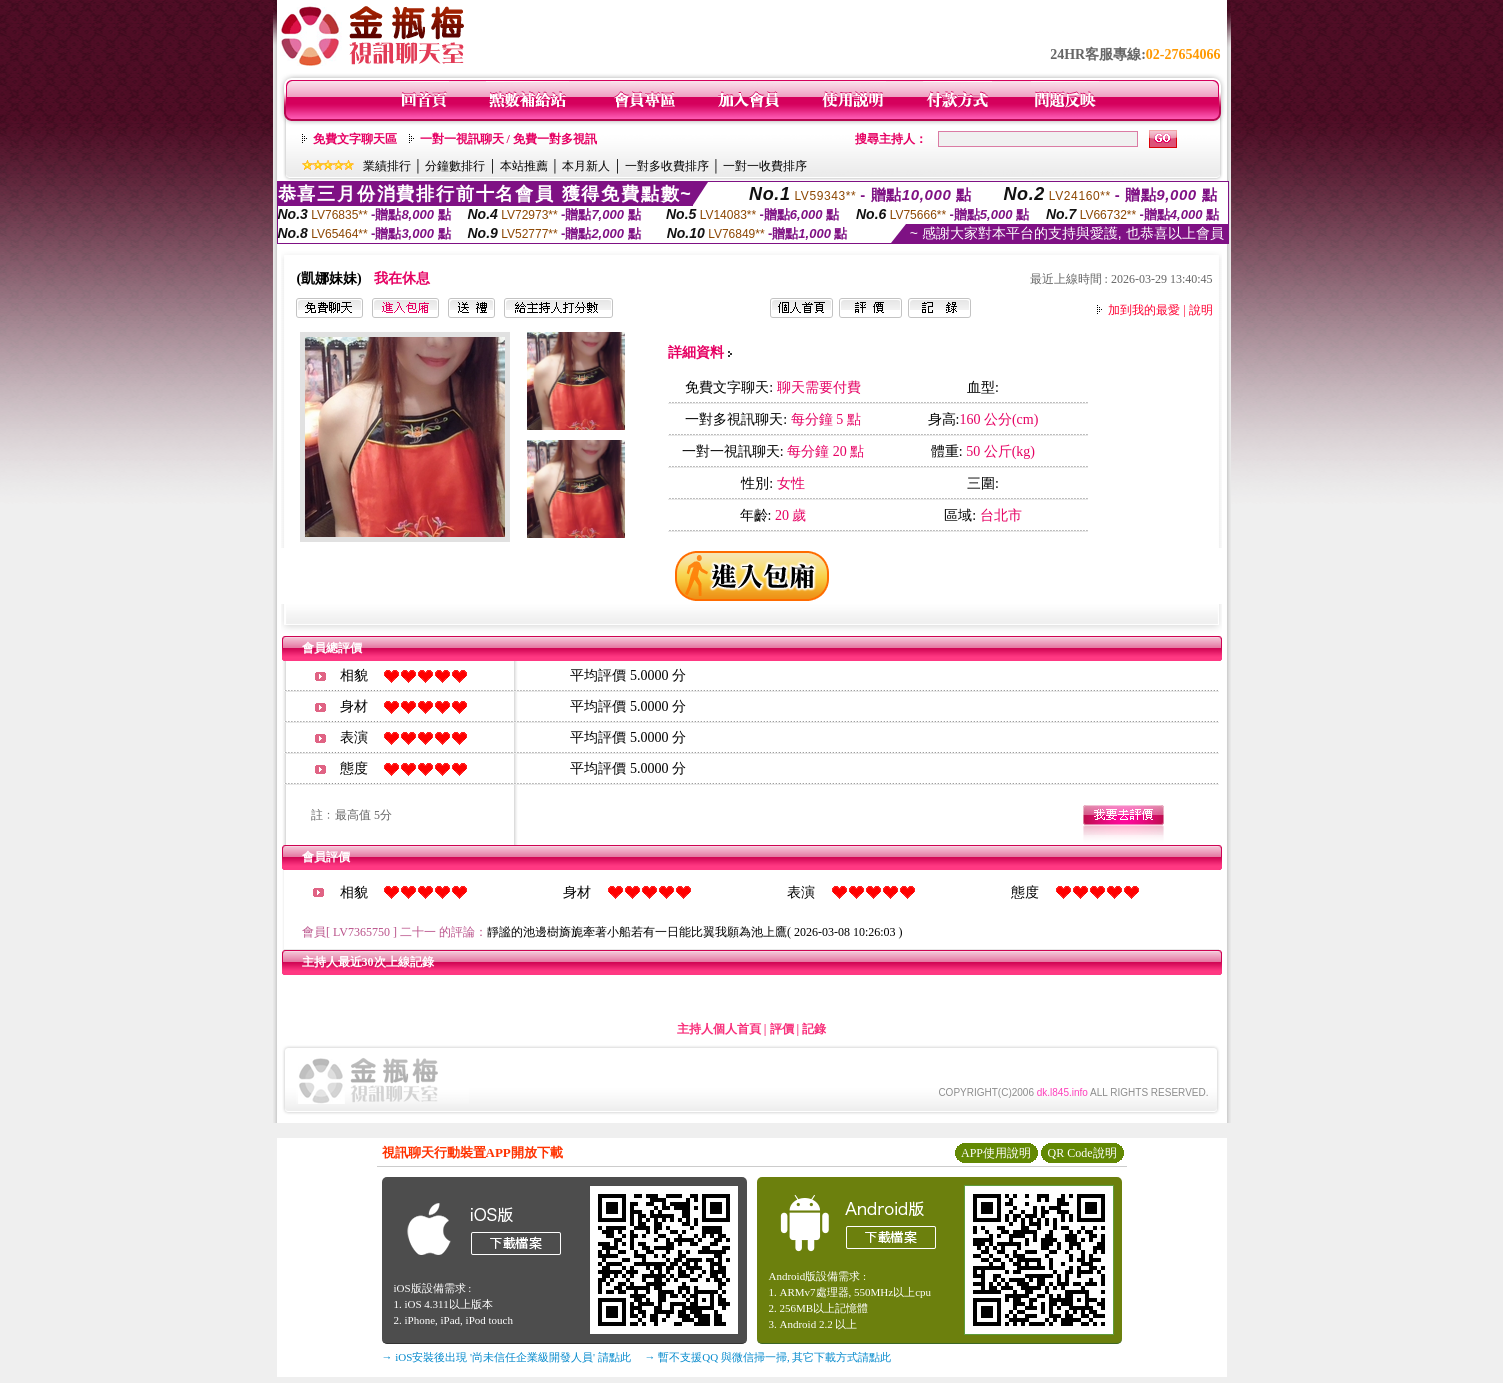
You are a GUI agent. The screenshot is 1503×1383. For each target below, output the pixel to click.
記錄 (814, 1029)
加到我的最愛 (1144, 310)
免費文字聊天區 (355, 139)
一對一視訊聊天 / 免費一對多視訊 (508, 139)
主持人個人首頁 (719, 1029)
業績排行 (387, 166)
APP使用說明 (996, 1153)
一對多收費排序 (667, 166)
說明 (1201, 310)
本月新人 (586, 166)
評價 (782, 1029)
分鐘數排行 (455, 166)
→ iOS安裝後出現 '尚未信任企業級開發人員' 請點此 (506, 1357)
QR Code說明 (1082, 1153)
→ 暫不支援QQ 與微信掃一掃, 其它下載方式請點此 (768, 1357)
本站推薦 (524, 166)
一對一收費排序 (765, 166)
